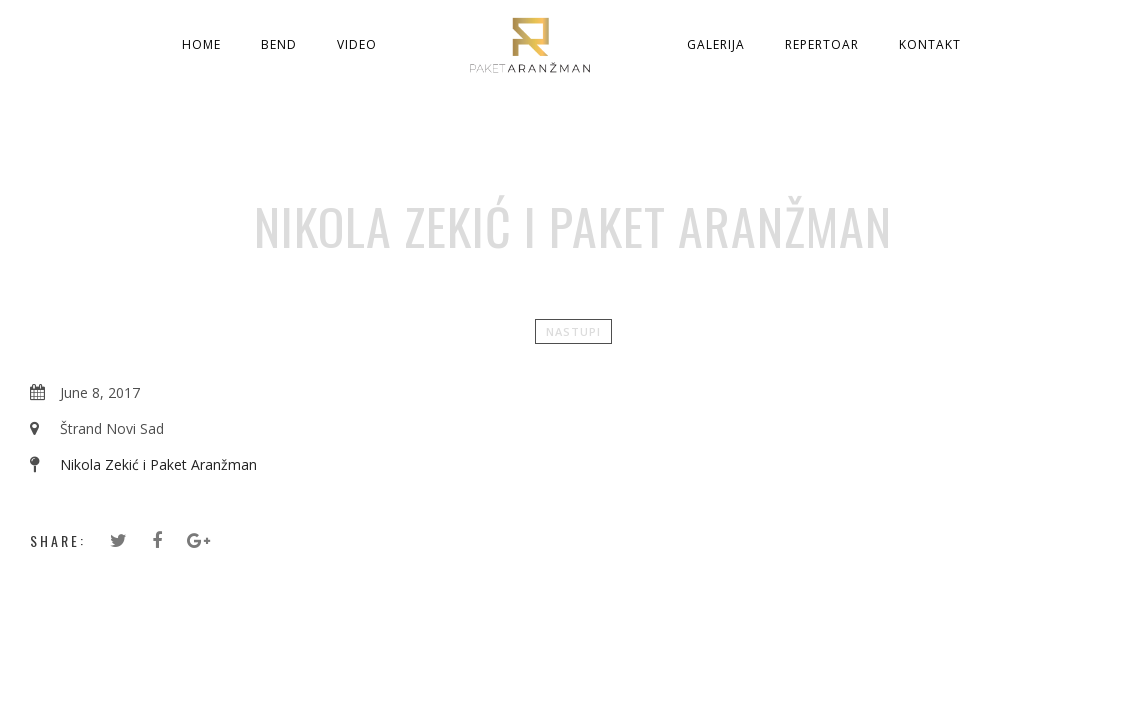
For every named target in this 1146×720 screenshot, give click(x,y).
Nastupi (573, 331)
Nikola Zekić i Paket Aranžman (158, 464)
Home (201, 44)
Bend (279, 44)
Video (357, 44)
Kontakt (930, 44)
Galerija (716, 44)
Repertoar (822, 44)
